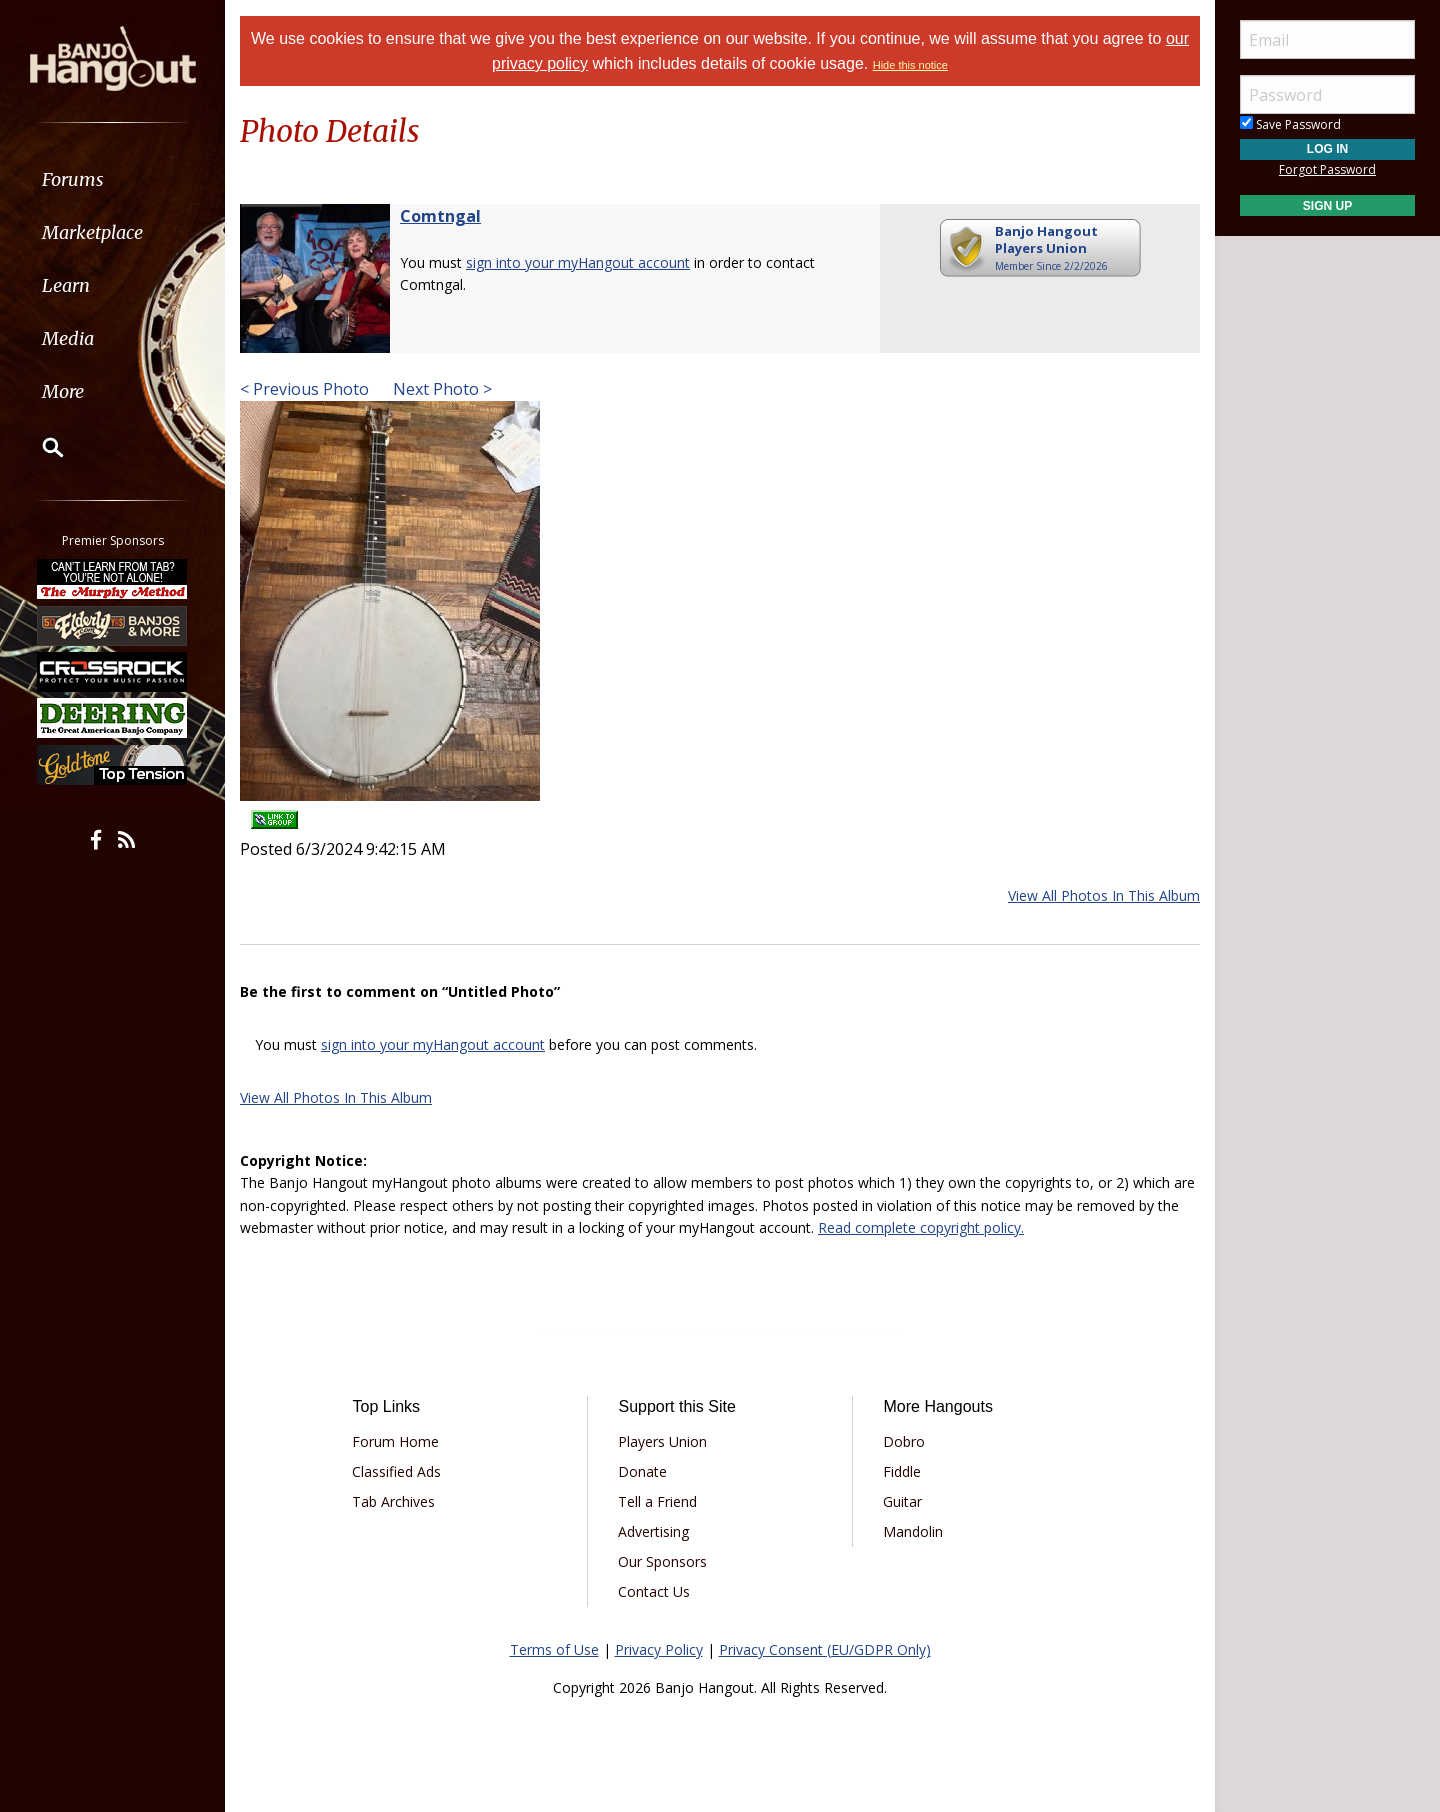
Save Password (1290, 124)
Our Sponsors (662, 1561)
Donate (642, 1471)
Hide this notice (910, 65)
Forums (73, 179)
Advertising (653, 1531)
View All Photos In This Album (1104, 895)
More (63, 391)
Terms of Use (554, 1649)
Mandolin (913, 1531)
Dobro (904, 1441)
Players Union (662, 1441)
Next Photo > (440, 389)
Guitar (902, 1501)
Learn (66, 285)
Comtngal (440, 216)
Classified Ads (396, 1471)
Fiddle (902, 1471)
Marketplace (92, 232)
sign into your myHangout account (578, 262)
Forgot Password (1327, 169)
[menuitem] (112, 179)
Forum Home (395, 1441)
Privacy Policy (659, 1649)
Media (68, 338)
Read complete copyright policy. (921, 1227)
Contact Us (654, 1591)
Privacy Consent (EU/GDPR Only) (825, 1649)
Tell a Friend (657, 1501)
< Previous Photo (304, 389)
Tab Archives (393, 1501)
